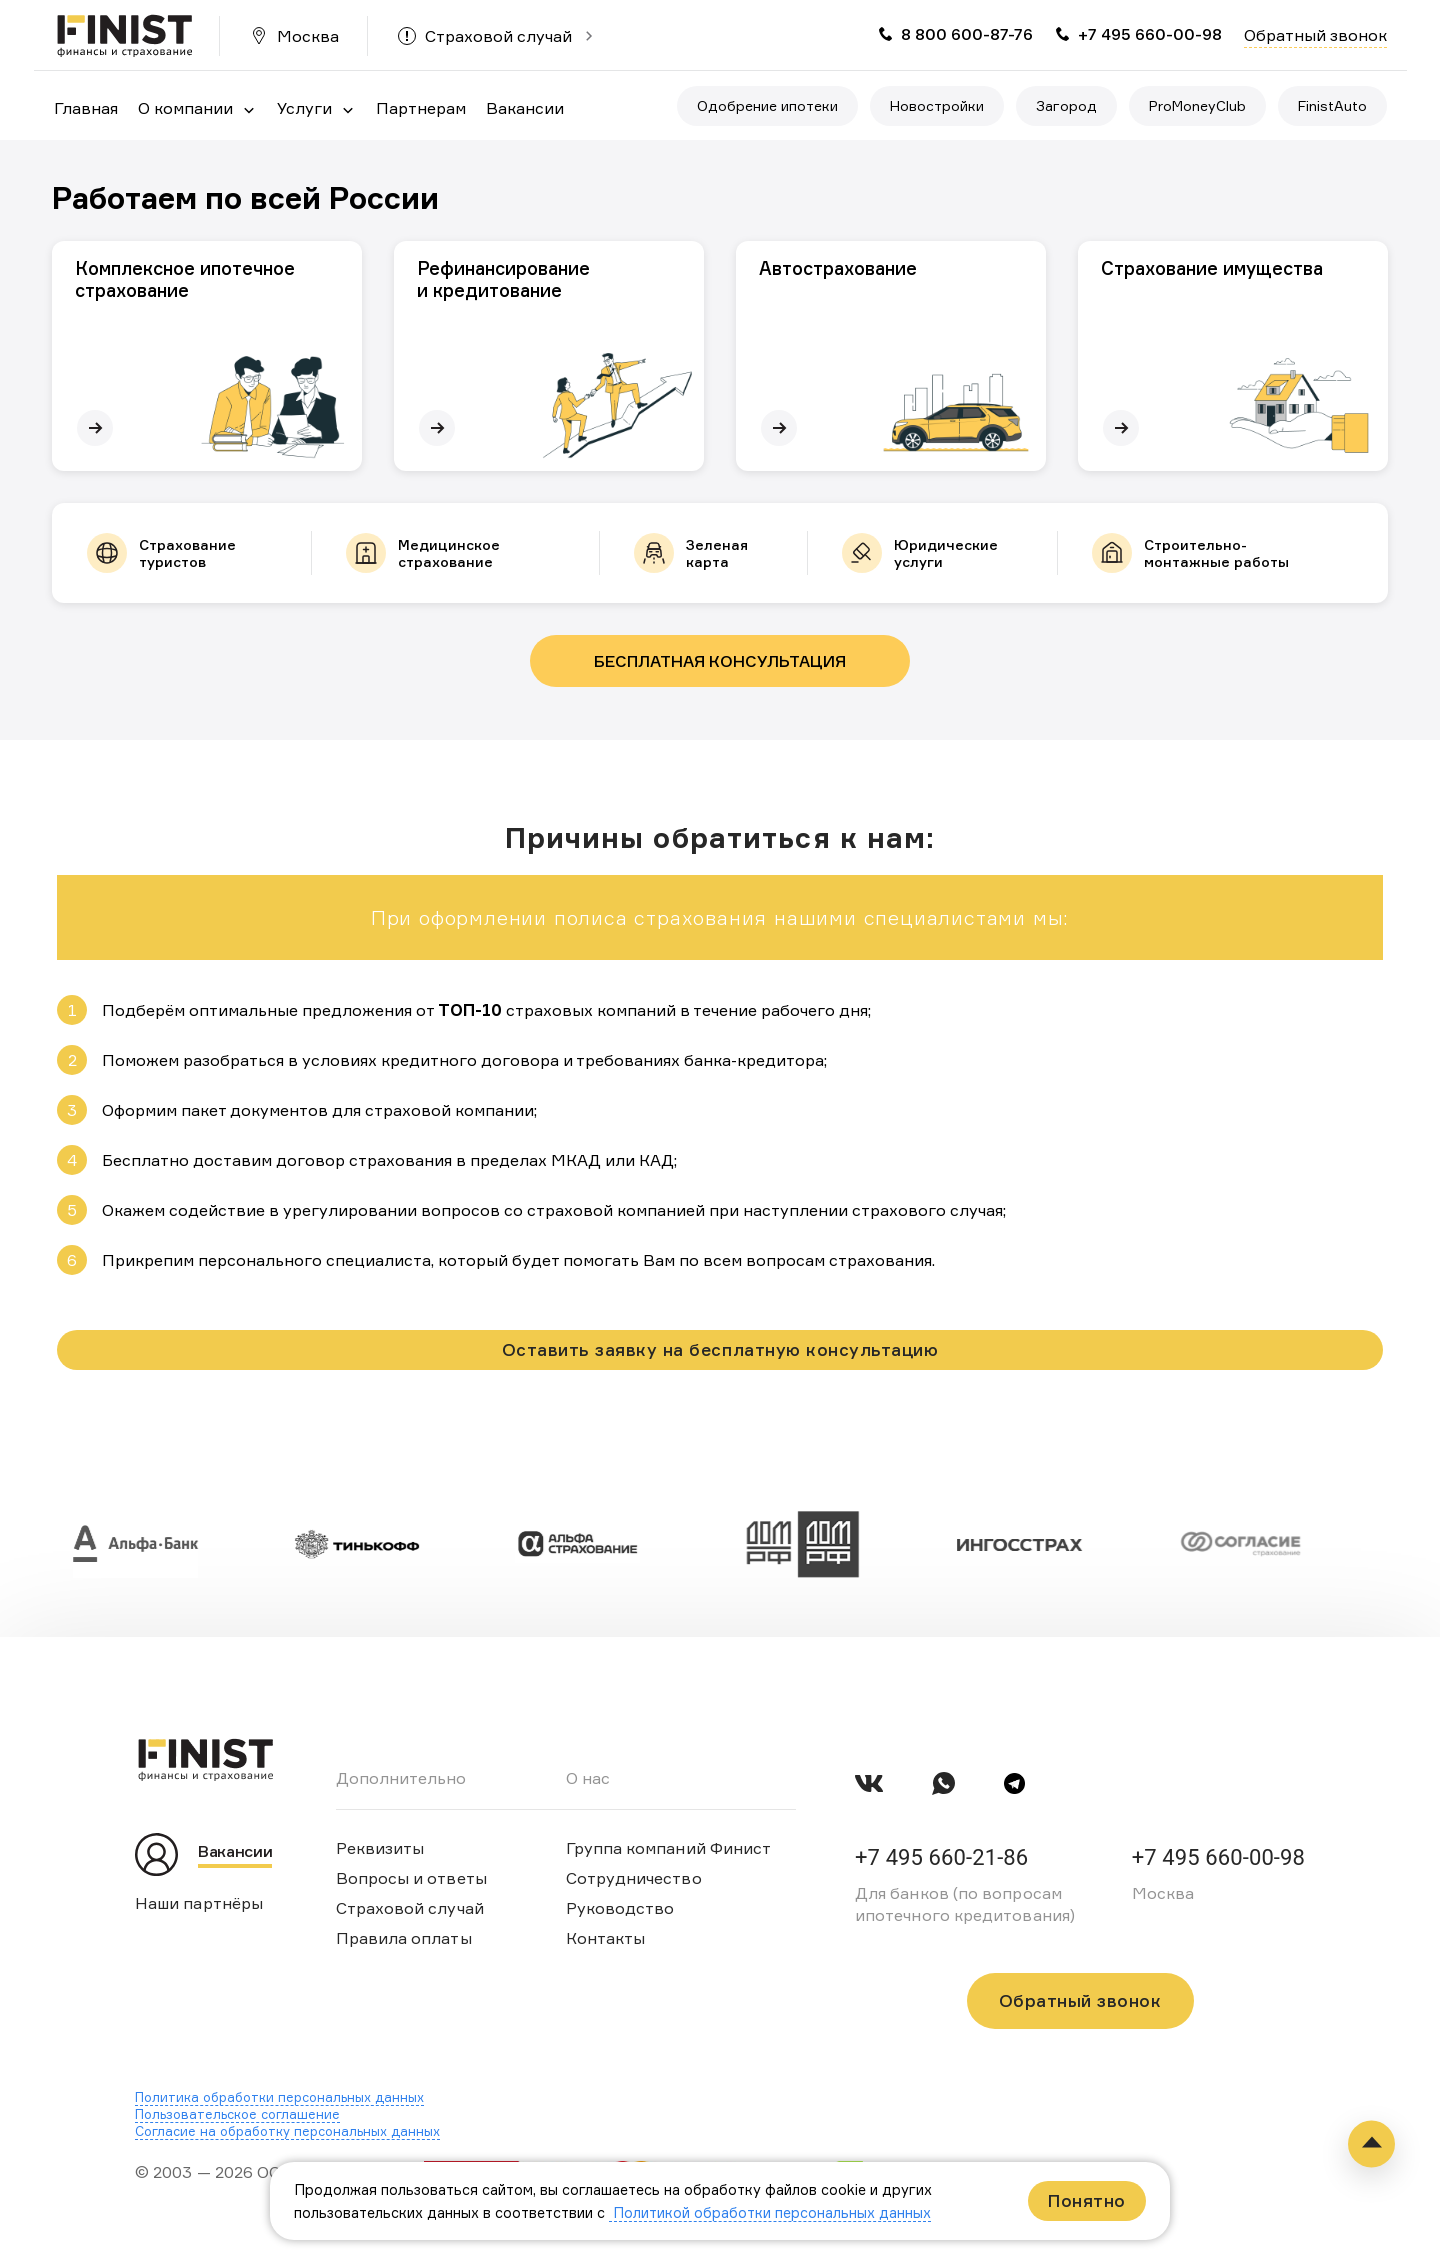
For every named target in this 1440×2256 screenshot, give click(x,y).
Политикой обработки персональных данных (770, 2212)
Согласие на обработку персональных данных (287, 2131)
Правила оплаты (404, 1938)
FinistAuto (1332, 105)
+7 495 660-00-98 (1150, 34)
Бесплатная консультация (720, 661)
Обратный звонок (1315, 35)
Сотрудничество (634, 1878)
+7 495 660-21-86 (941, 1857)
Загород (1066, 105)
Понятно (1087, 2200)
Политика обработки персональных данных (279, 2097)
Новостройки (937, 105)
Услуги (304, 108)
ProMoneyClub (1197, 105)
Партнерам (421, 108)
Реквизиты (380, 1848)
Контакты (606, 1938)
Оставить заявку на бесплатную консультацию (720, 1349)
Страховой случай (498, 36)
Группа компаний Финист (669, 1848)
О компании (185, 108)
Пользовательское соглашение (237, 2114)
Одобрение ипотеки (767, 105)
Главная (86, 108)
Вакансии (525, 108)
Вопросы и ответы (411, 1878)
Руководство (620, 1908)
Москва (308, 36)
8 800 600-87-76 (967, 34)
